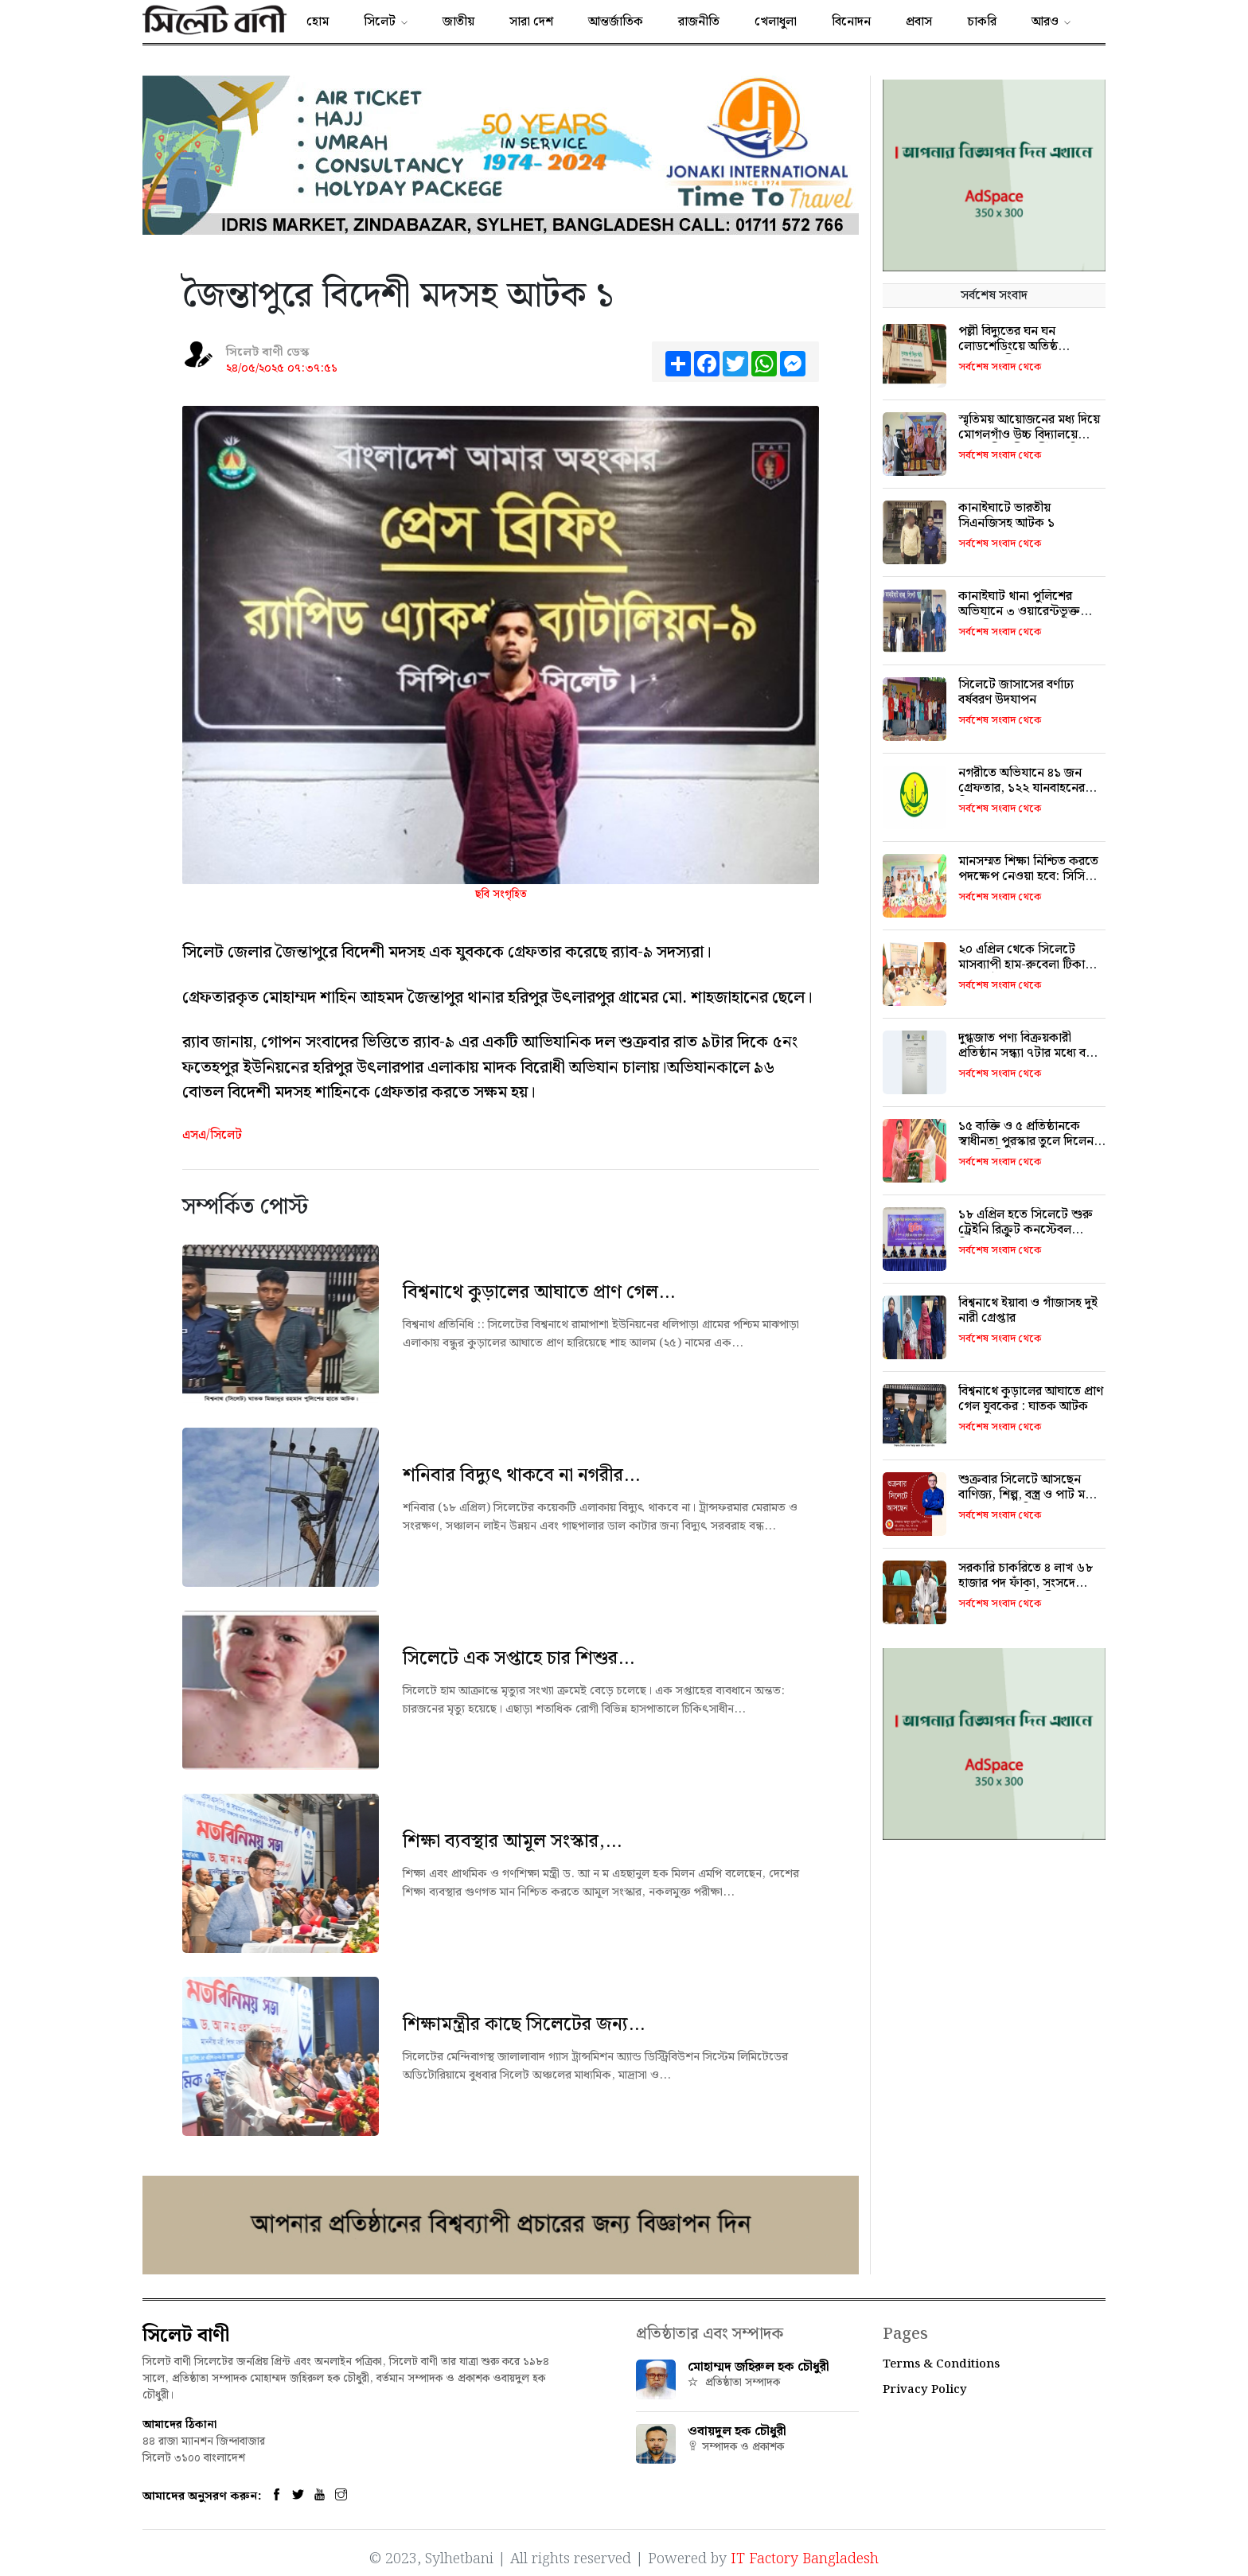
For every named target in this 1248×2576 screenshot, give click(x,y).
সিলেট (380, 22)
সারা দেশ (531, 22)
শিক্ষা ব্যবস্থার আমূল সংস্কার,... (512, 1841)
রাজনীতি (699, 22)
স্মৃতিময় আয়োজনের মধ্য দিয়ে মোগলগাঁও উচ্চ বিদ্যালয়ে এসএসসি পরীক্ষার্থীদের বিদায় (1029, 435)
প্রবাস (919, 22)
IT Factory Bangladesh (805, 2552)
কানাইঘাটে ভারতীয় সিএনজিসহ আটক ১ (1006, 515)
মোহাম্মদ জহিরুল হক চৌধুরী (758, 2367)
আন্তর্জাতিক (615, 22)
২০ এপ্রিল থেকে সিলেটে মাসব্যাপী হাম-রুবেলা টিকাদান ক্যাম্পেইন (1030, 965)
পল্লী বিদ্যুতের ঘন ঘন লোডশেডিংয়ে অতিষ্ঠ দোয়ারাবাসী (1008, 347)
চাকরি (981, 22)
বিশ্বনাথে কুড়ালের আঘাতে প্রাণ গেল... (539, 1292)
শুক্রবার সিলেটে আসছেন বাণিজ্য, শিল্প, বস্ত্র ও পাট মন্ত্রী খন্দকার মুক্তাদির (1028, 1495)
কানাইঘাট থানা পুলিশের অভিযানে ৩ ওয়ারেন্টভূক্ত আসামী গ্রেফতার (1019, 612)
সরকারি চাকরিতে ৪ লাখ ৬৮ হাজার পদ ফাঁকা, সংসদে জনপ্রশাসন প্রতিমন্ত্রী (1025, 1583)
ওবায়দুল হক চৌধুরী (737, 2432)
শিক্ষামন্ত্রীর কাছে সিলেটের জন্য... (524, 2024)
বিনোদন (851, 22)
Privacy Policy (925, 2389)
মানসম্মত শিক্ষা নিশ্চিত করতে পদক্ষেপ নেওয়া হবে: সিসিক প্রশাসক (1028, 877)
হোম (317, 22)
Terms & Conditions (941, 2364)
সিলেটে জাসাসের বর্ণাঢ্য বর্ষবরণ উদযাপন (1016, 692)
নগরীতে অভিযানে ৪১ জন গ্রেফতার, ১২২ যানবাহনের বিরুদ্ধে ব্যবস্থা (1021, 788)
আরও (1045, 22)
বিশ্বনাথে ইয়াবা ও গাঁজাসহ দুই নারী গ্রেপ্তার (1028, 1310)
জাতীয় (458, 22)
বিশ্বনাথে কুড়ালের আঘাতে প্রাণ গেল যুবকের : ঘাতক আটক (1030, 1399)
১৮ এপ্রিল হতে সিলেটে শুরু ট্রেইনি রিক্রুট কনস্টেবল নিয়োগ (1025, 1230)
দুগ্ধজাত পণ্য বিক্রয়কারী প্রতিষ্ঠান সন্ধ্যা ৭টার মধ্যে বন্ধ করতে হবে (1026, 1053)
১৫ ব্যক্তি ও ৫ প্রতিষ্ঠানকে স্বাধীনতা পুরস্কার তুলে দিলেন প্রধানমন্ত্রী (1026, 1142)
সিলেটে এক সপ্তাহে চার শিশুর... (518, 1658)
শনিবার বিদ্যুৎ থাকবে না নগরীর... (521, 1475)
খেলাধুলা (776, 22)
